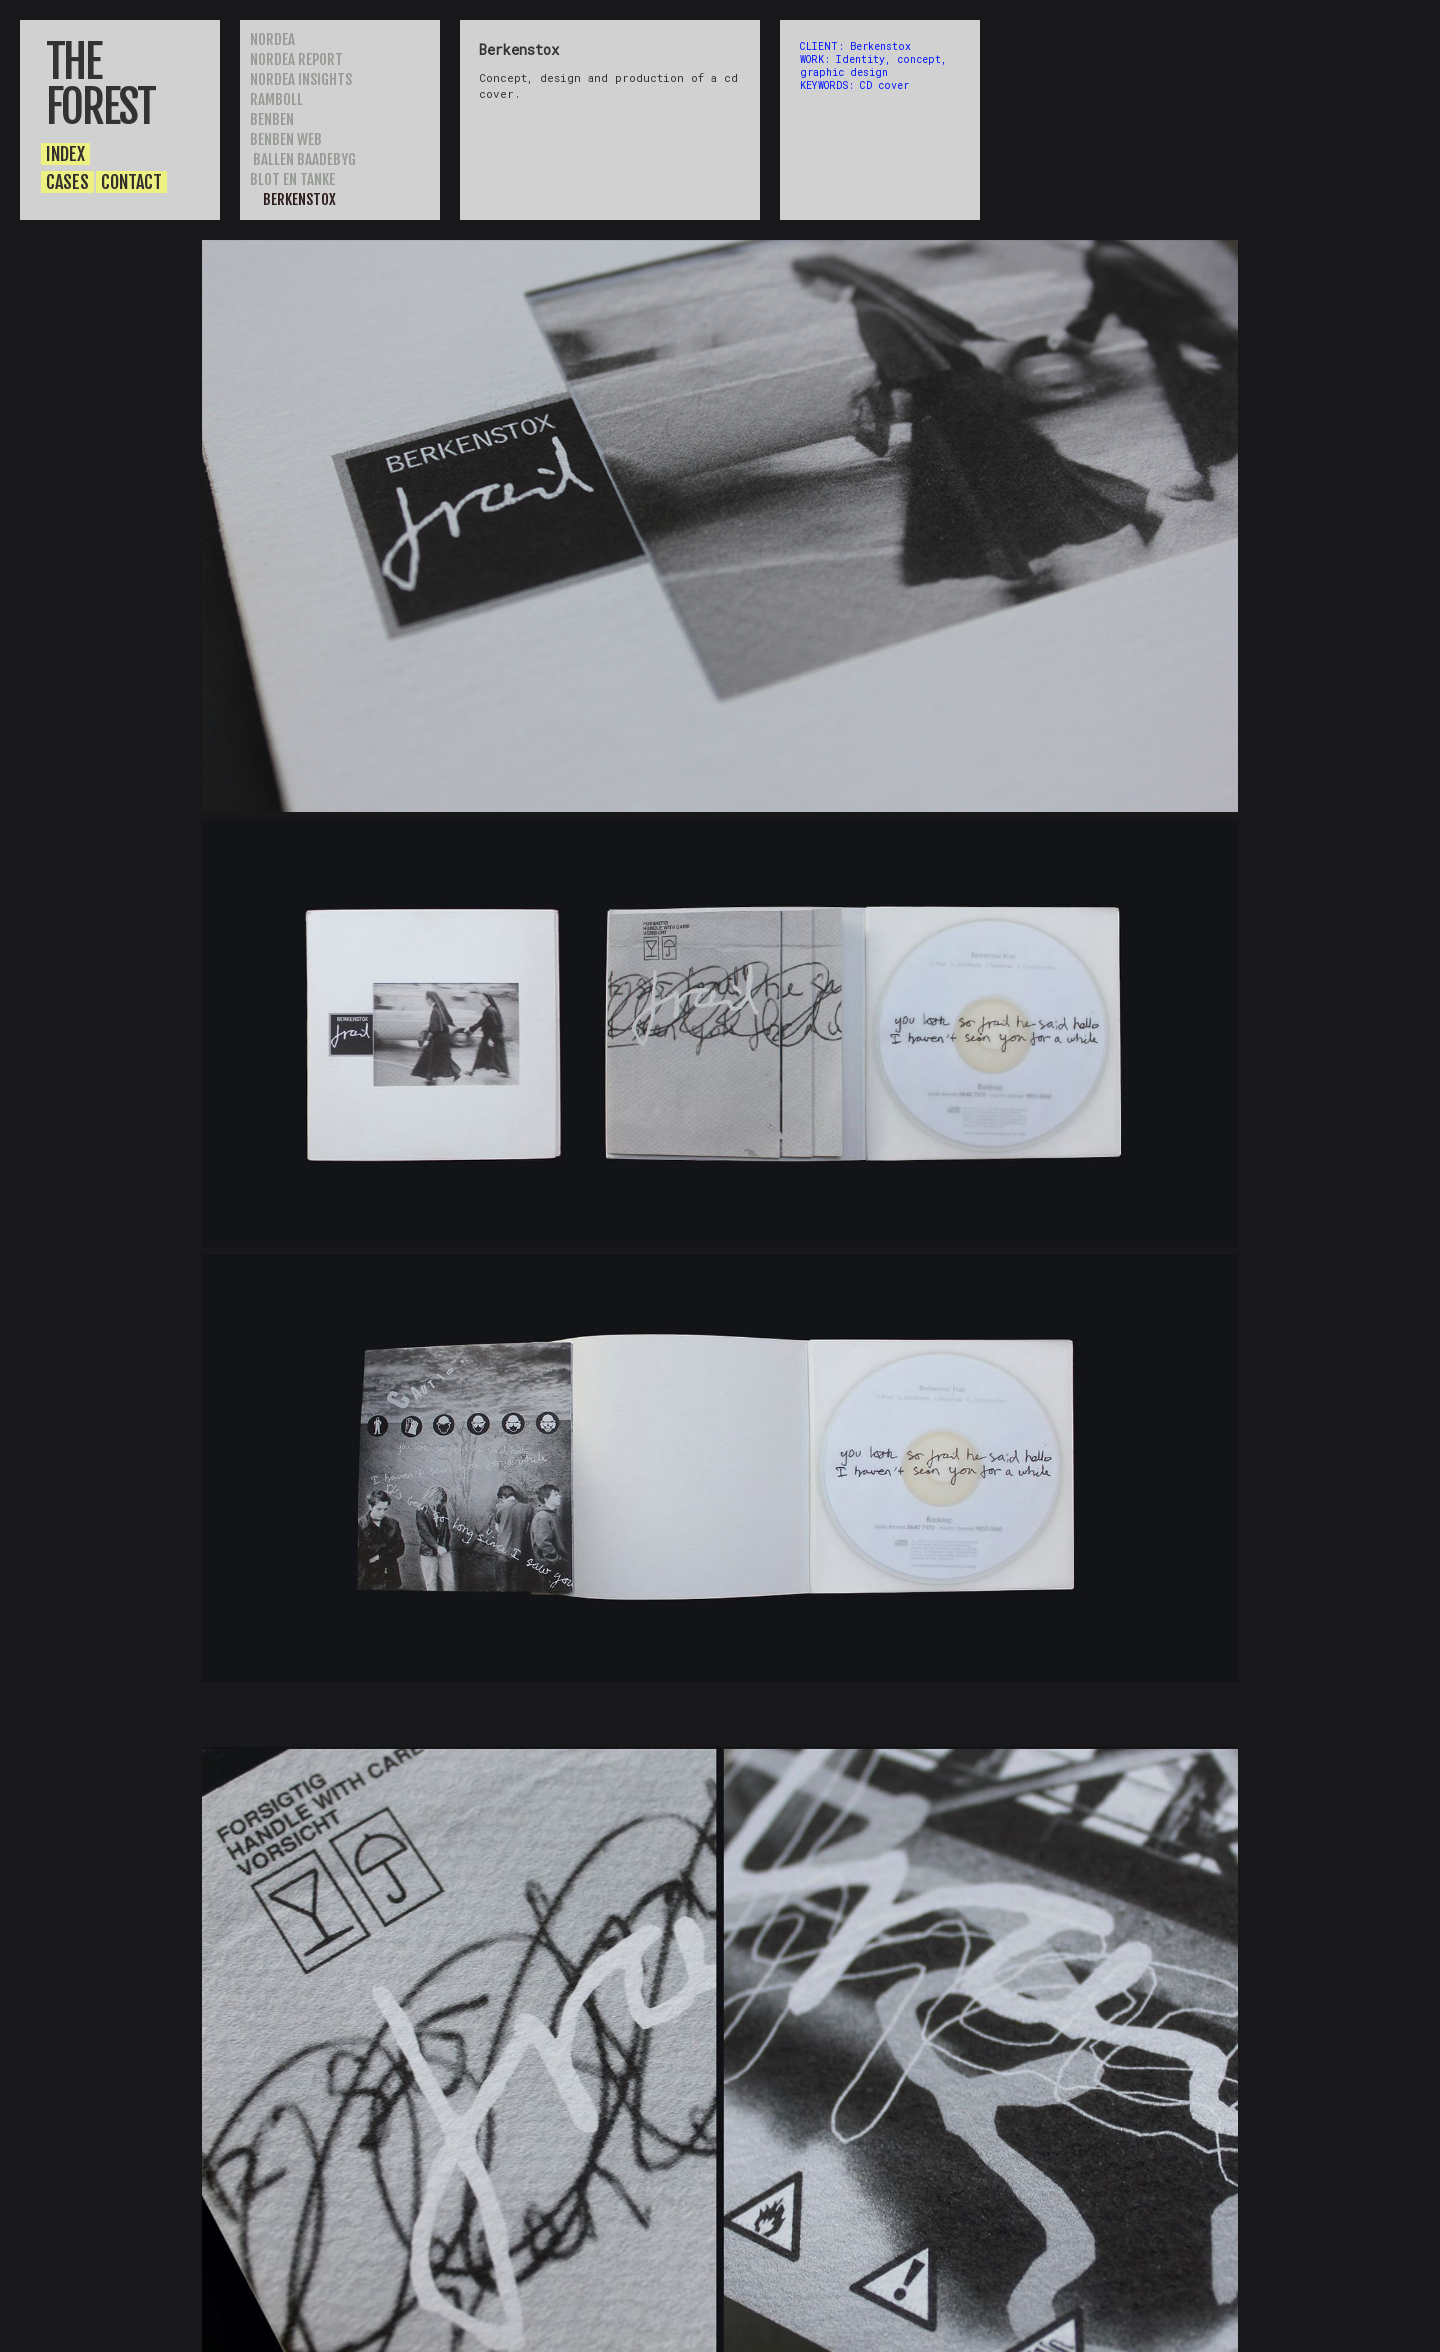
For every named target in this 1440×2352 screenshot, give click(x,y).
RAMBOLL (276, 99)
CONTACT (131, 182)
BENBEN (272, 119)
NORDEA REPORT (298, 59)
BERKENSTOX (298, 199)
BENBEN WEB (286, 139)
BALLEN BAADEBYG (303, 159)
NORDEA (272, 39)
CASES (67, 182)
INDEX (65, 154)
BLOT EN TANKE (292, 179)
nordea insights (301, 79)
